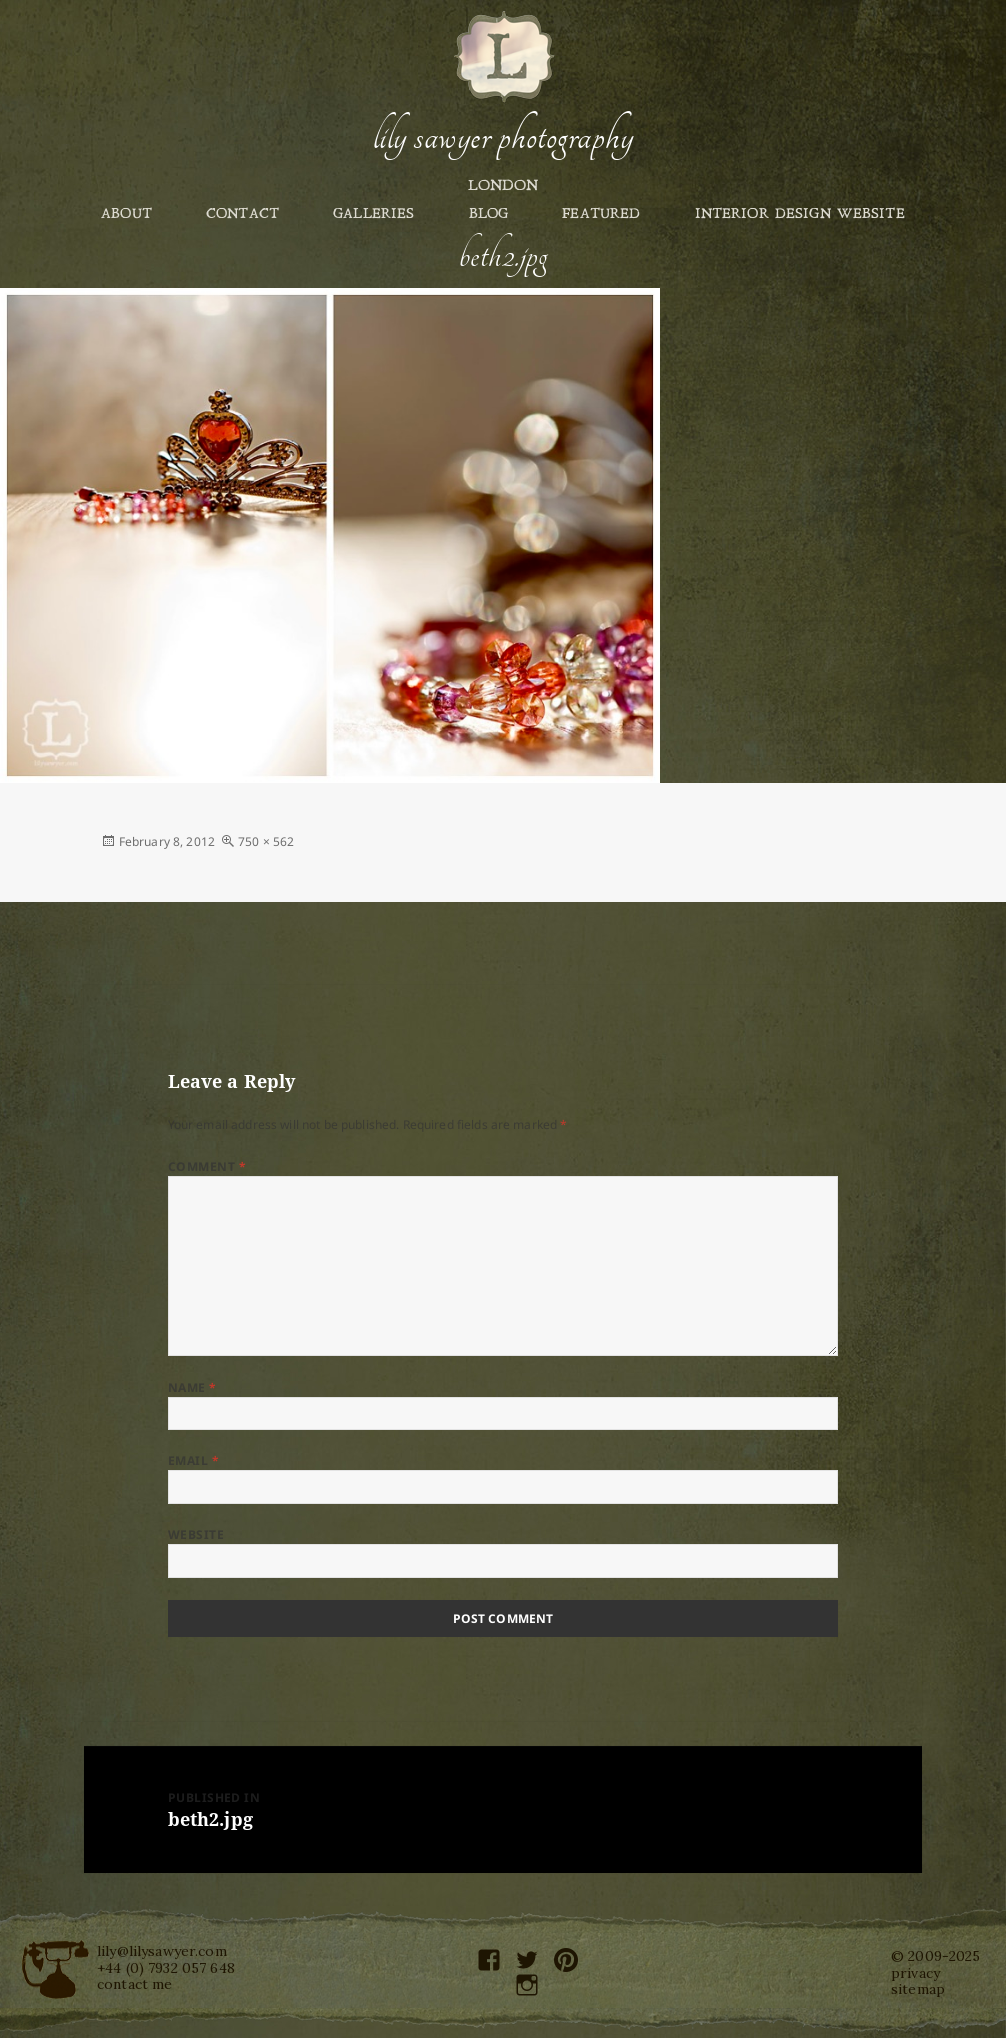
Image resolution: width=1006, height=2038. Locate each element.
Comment (207, 1166)
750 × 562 (266, 841)
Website (196, 1534)
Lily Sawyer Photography (503, 137)
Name (192, 1387)
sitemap (918, 1989)
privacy (915, 1973)
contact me (134, 1984)
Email (193, 1460)
